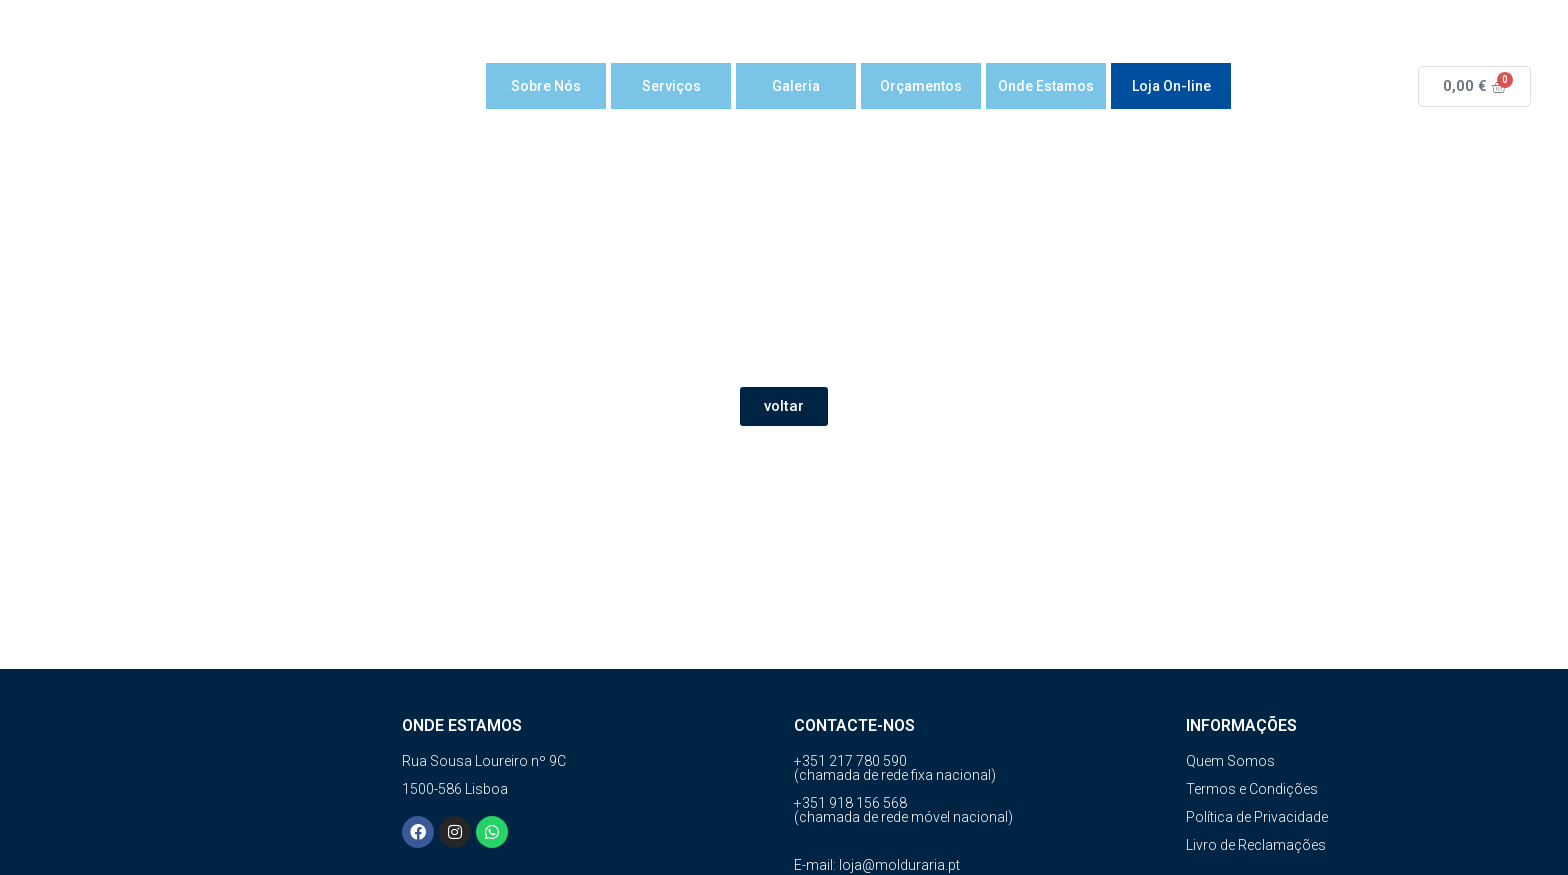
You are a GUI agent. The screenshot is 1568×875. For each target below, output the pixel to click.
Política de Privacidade (1257, 817)
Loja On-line (1171, 86)
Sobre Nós (546, 86)
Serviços (671, 86)
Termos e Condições (1252, 789)
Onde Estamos (1046, 86)
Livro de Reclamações (1256, 845)
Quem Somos (1230, 761)
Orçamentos (921, 86)
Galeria (796, 86)
